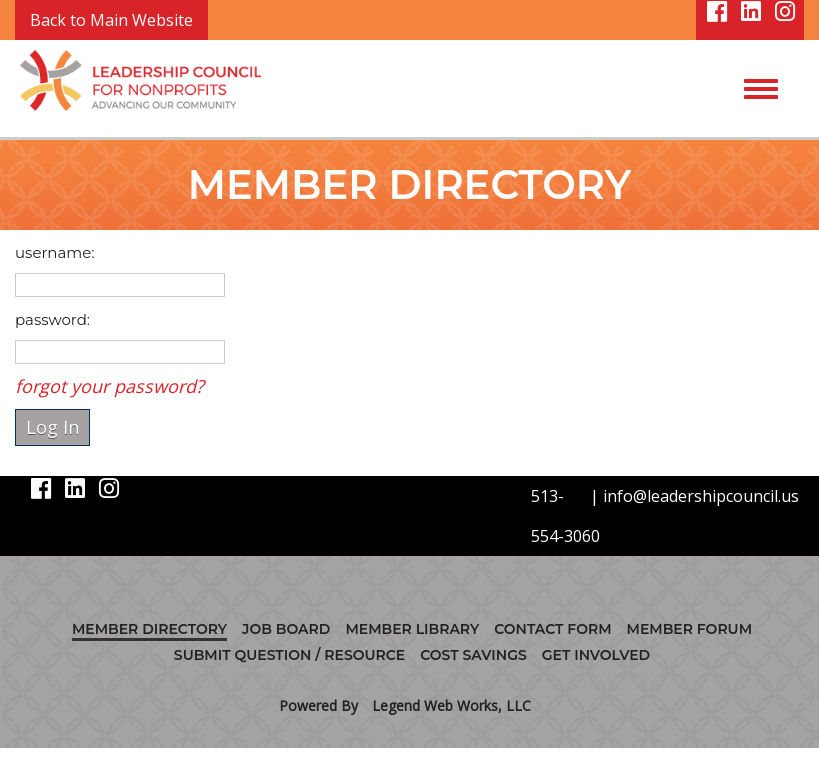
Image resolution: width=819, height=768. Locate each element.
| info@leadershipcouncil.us (694, 496)
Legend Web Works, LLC (451, 705)
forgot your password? (109, 386)
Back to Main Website (111, 20)
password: (52, 319)
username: (55, 252)
